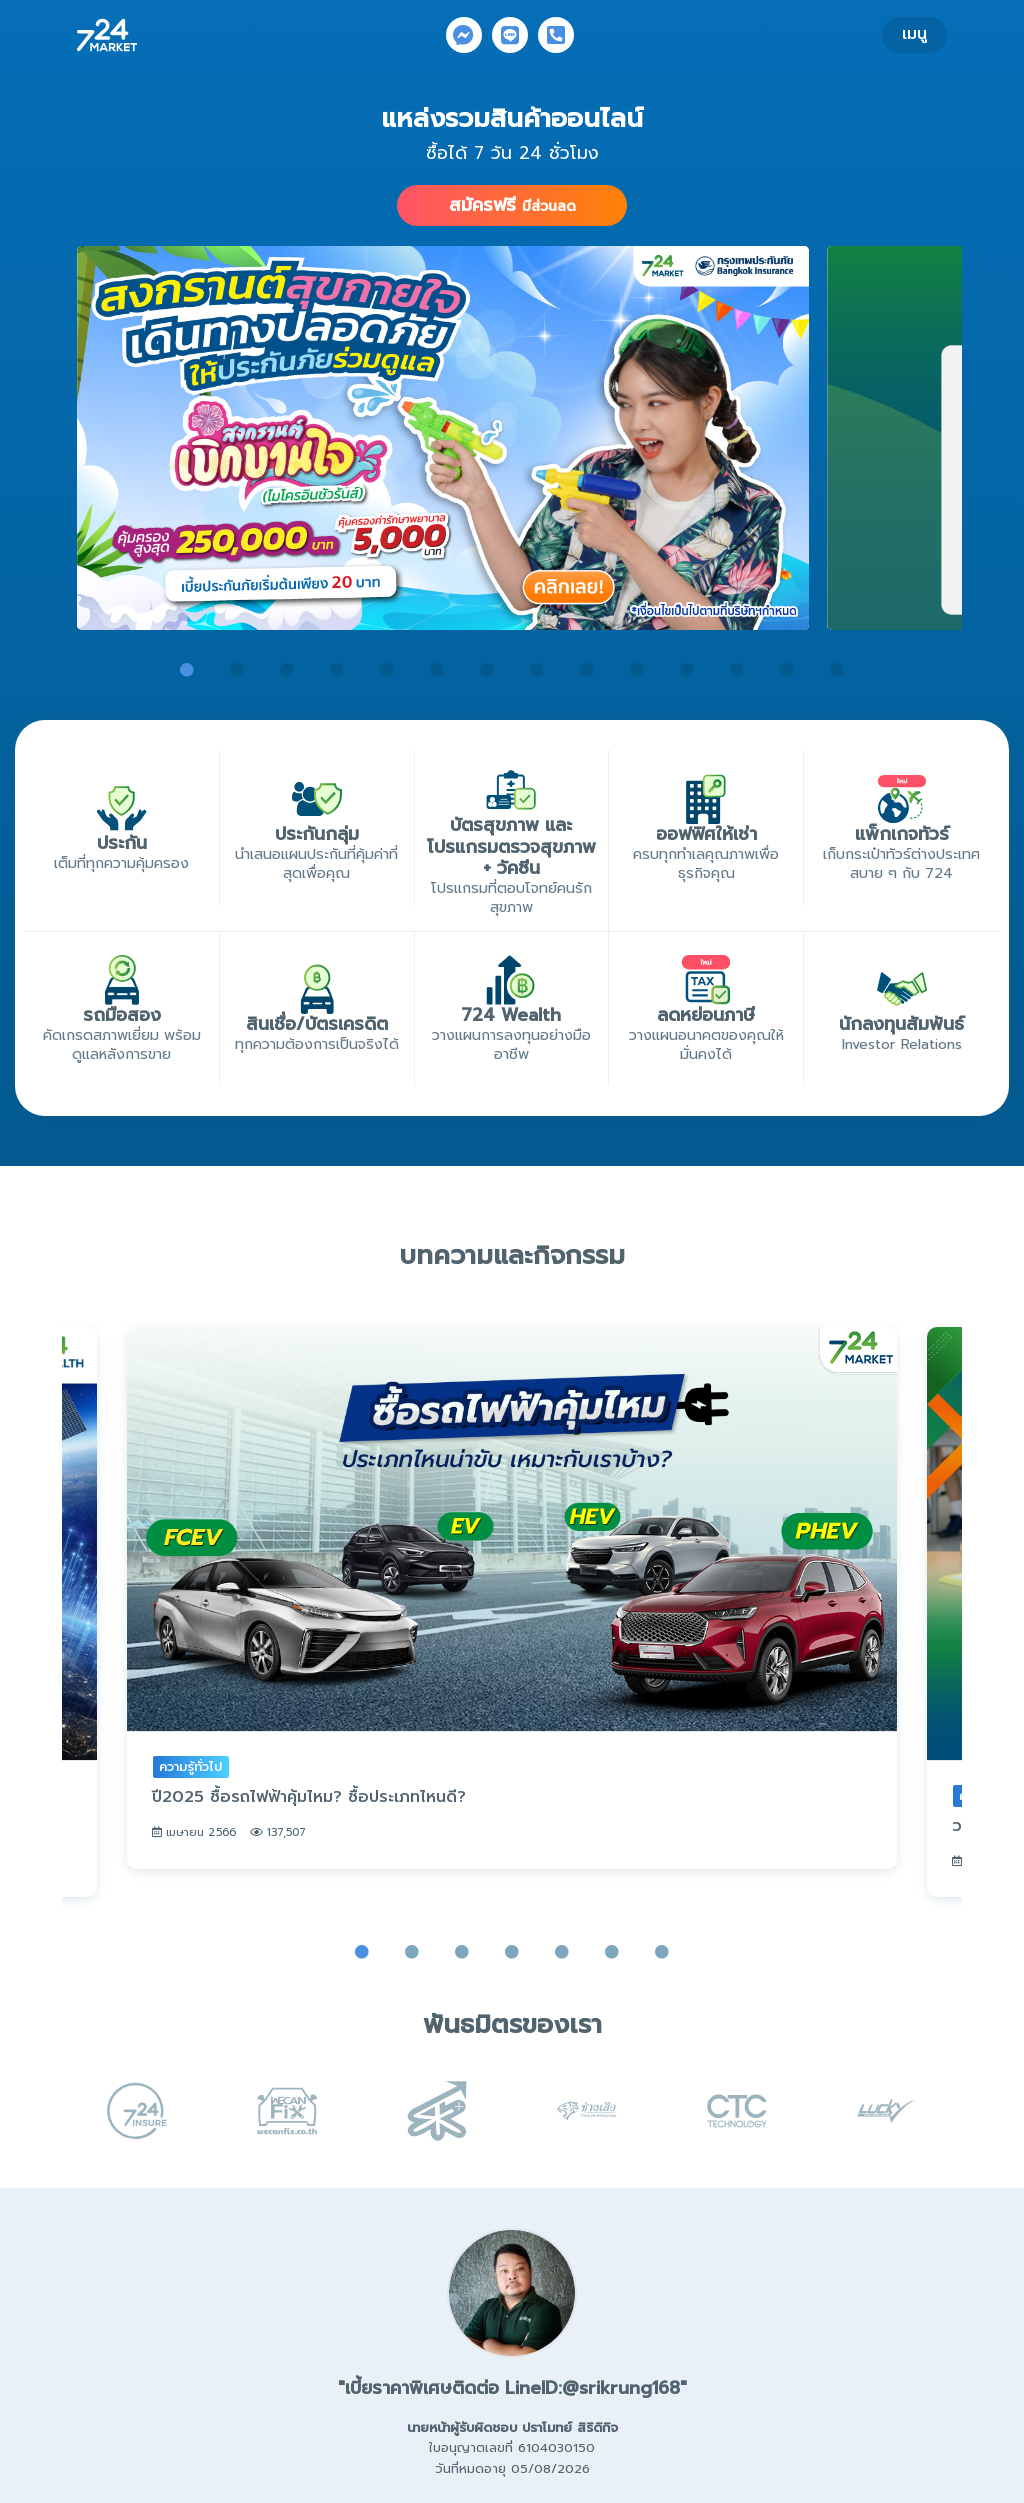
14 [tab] (837, 670)
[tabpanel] (443, 438)
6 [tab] (437, 670)
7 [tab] (487, 670)
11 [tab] (687, 670)
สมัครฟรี (512, 205)
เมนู (914, 34)
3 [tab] (287, 670)
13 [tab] (787, 670)
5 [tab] (387, 670)
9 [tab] (587, 670)
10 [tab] (637, 670)
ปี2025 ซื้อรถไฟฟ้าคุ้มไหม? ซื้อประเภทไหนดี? (309, 1812)
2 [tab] (237, 670)
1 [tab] (187, 670)
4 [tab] (337, 670)
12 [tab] (737, 670)
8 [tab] (537, 670)
